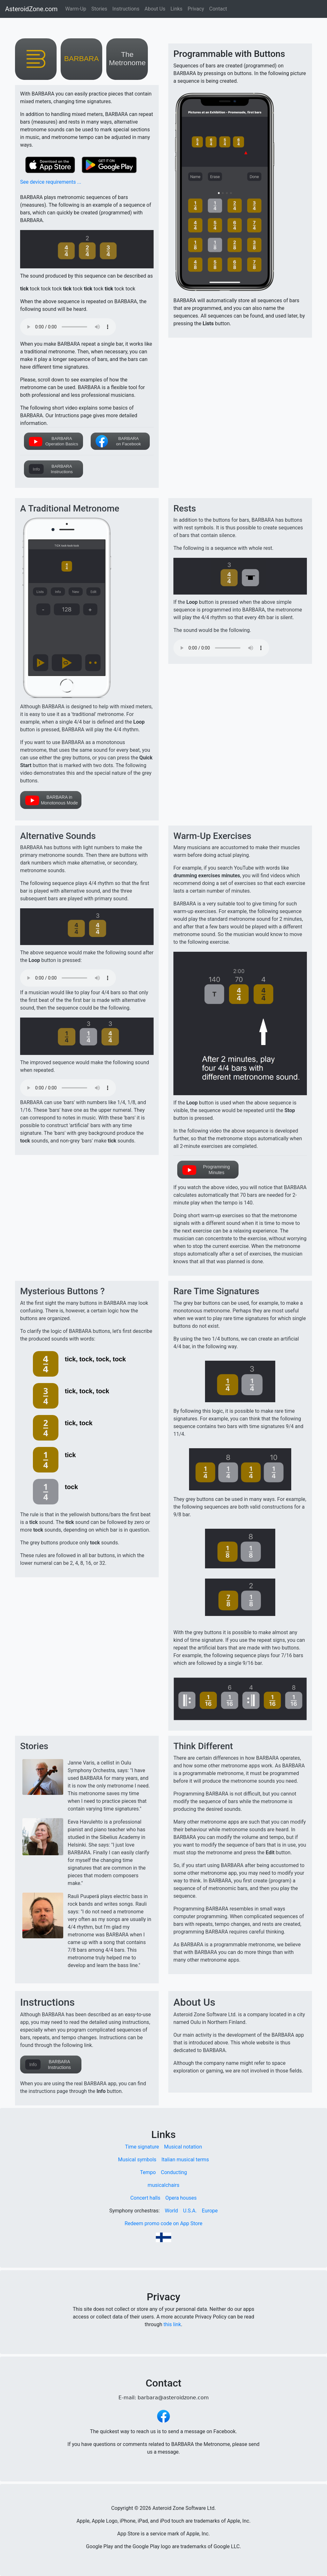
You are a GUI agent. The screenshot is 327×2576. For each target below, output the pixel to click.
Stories (99, 9)
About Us (154, 9)
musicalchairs (163, 2185)
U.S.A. (190, 2211)
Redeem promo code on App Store (163, 2223)
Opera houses (181, 2198)
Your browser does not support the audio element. (68, 326)
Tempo (148, 2172)
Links (177, 9)
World (171, 2211)
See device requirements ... (50, 182)
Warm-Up (75, 9)
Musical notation (183, 2147)
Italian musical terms (185, 2160)
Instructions (126, 9)
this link (172, 2324)
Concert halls (145, 2198)
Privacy (195, 9)
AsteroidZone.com (31, 9)
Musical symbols (137, 2160)
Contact (218, 9)
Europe (210, 2211)
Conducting (174, 2172)
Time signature (142, 2147)
